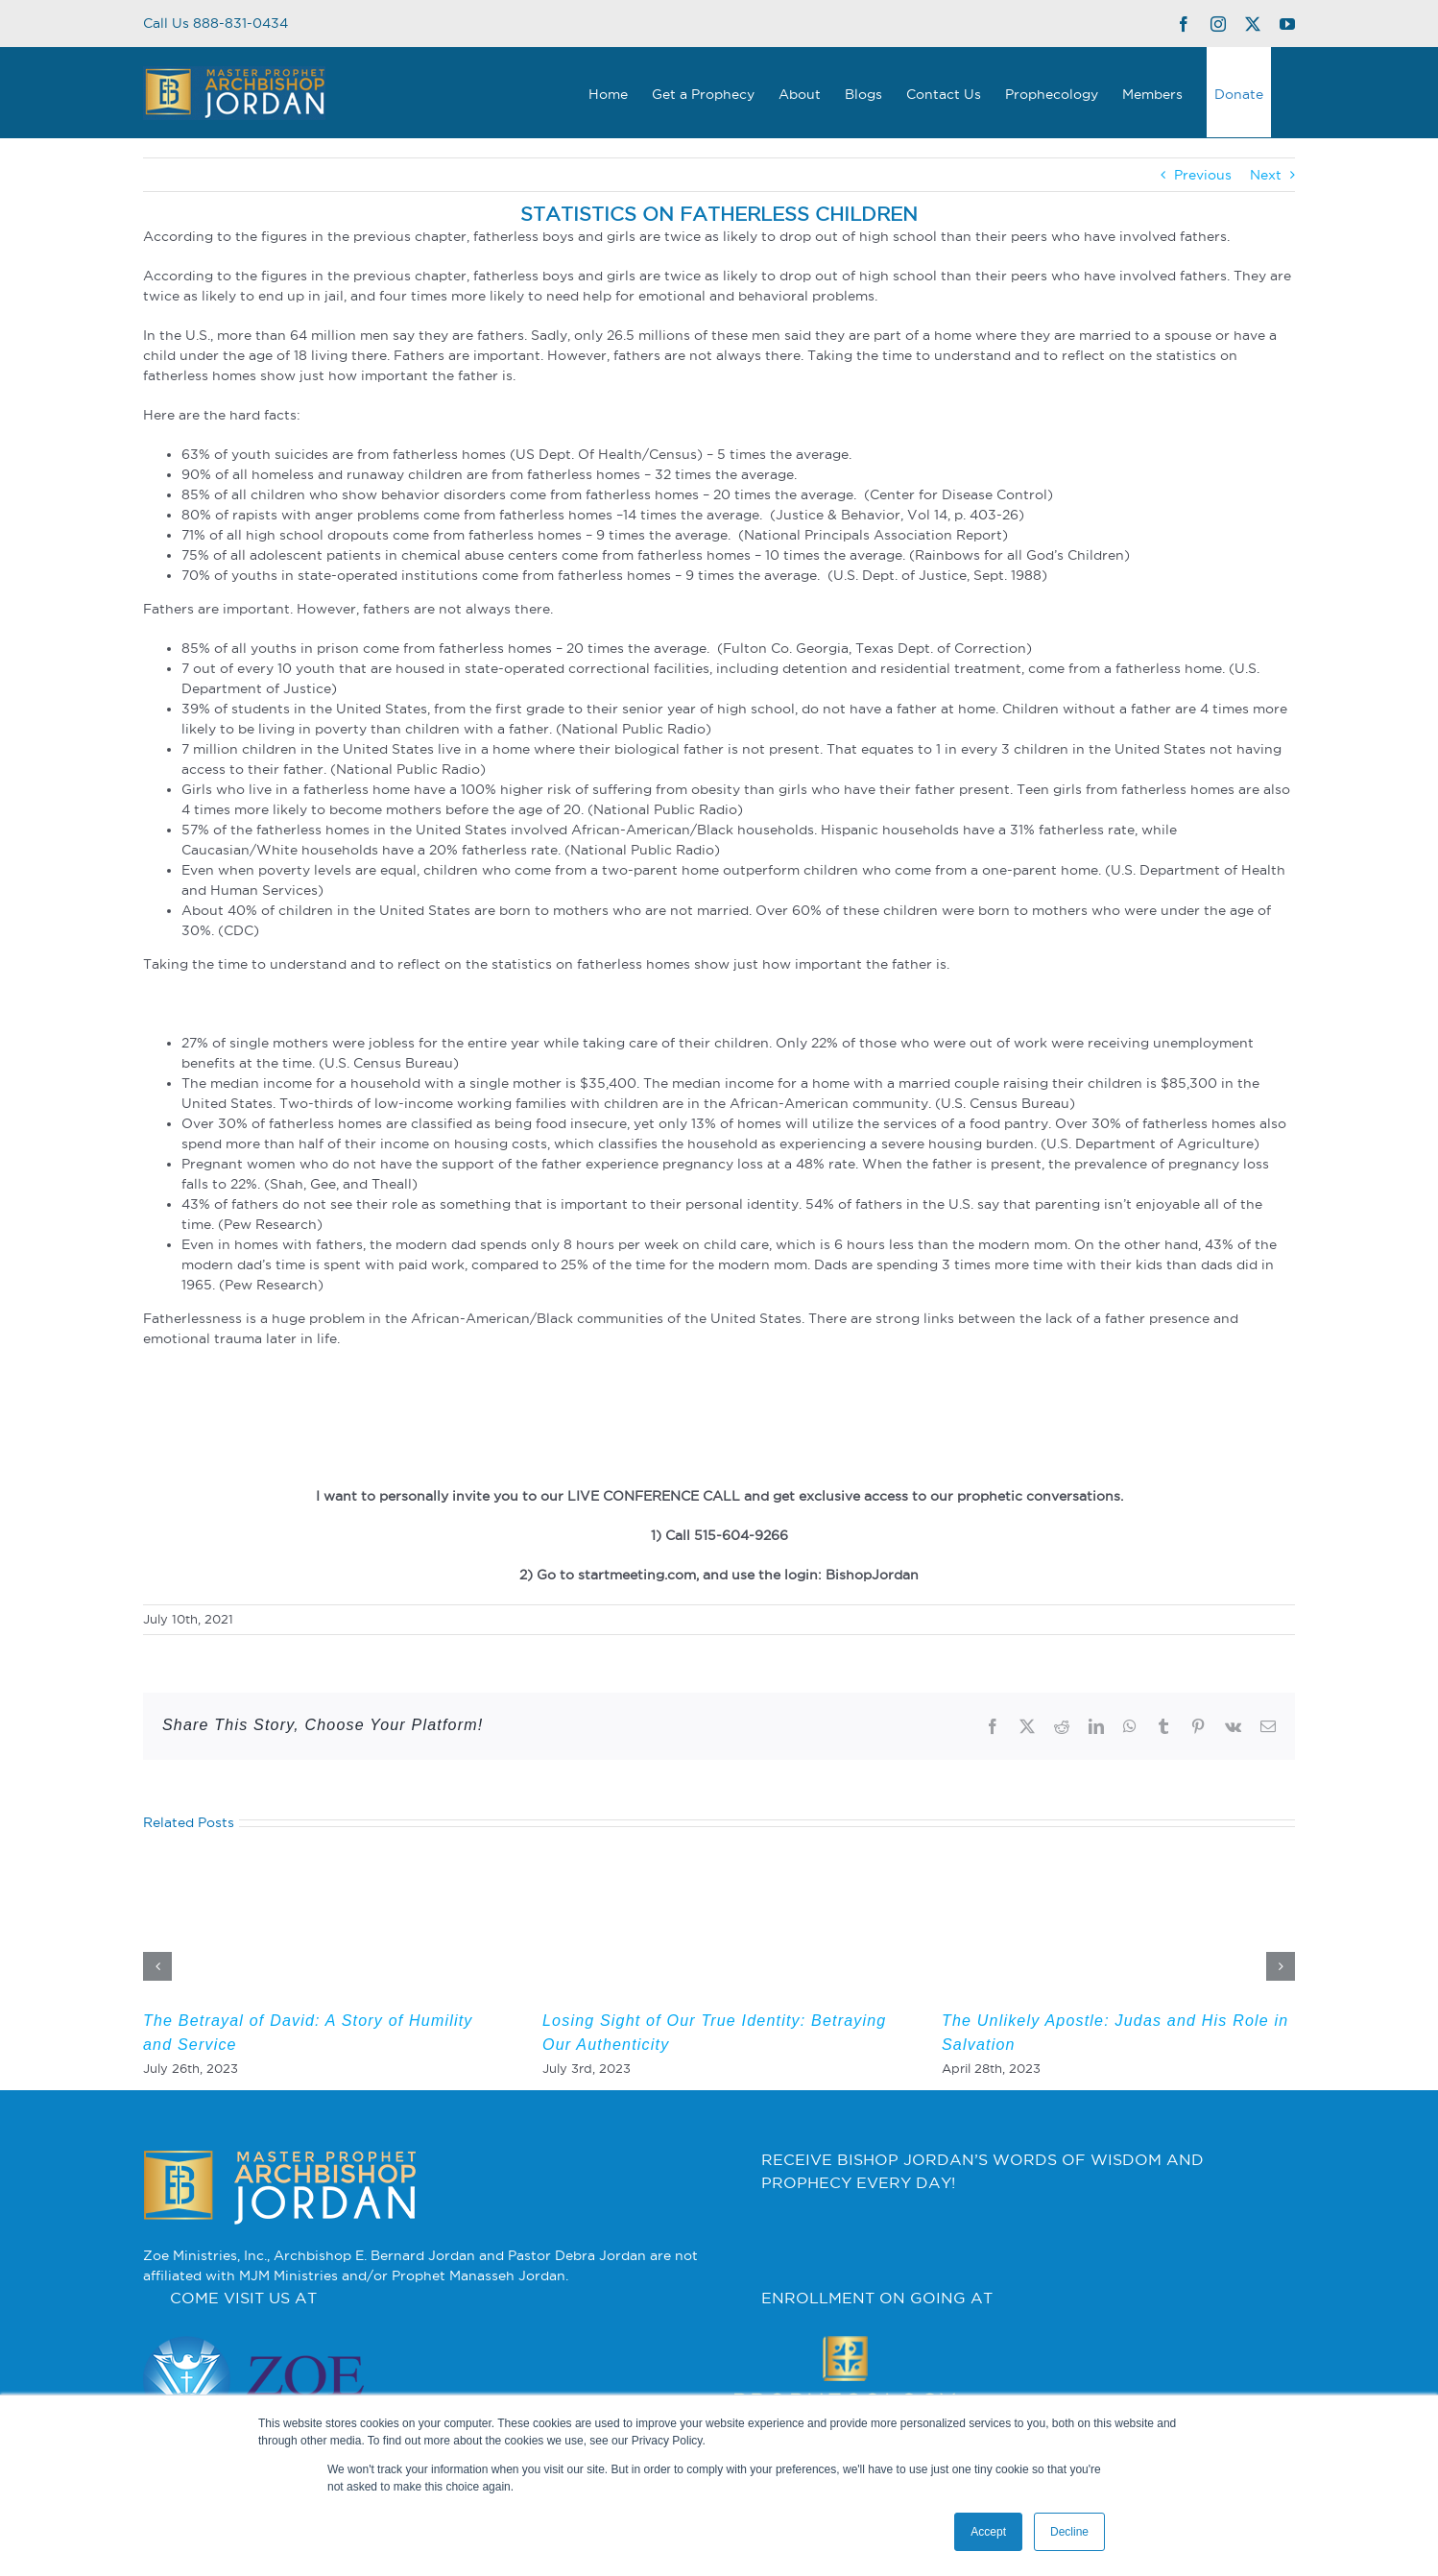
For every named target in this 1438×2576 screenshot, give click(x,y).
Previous (1203, 174)
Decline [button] (1069, 2532)
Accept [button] (988, 2532)
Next (1266, 174)
